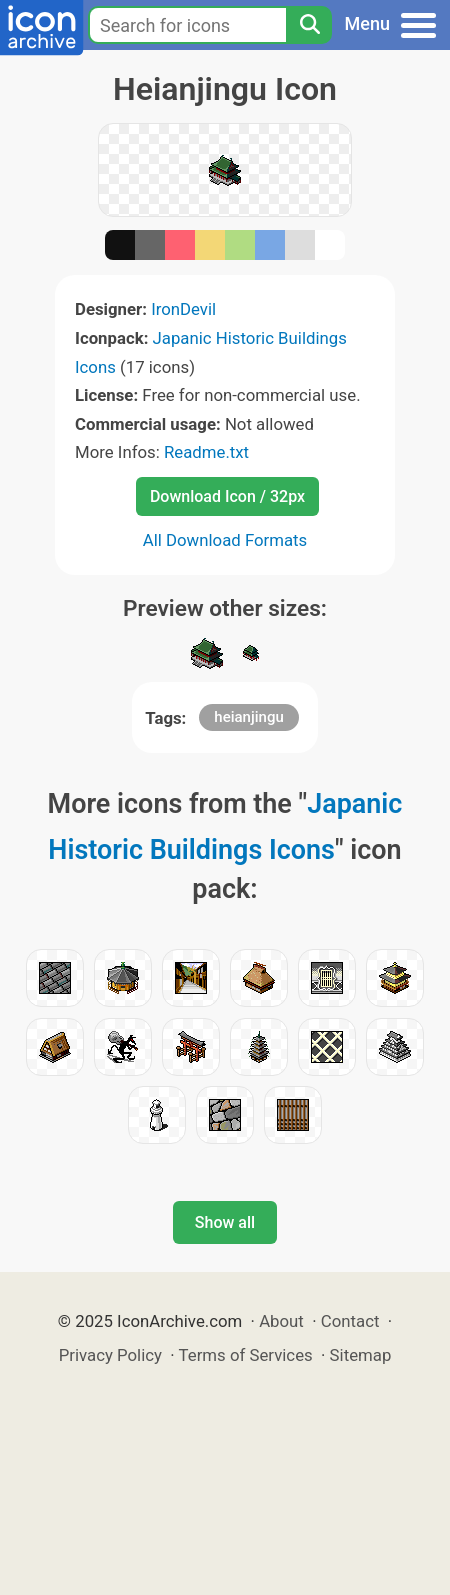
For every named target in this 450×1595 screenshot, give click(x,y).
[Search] (309, 25)
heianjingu (248, 717)
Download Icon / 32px (227, 496)
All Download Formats (225, 540)
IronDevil (183, 309)
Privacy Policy (110, 1355)
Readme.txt (206, 452)
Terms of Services (246, 1355)
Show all (225, 1222)
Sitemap (361, 1355)
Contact (350, 1321)
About (281, 1321)
